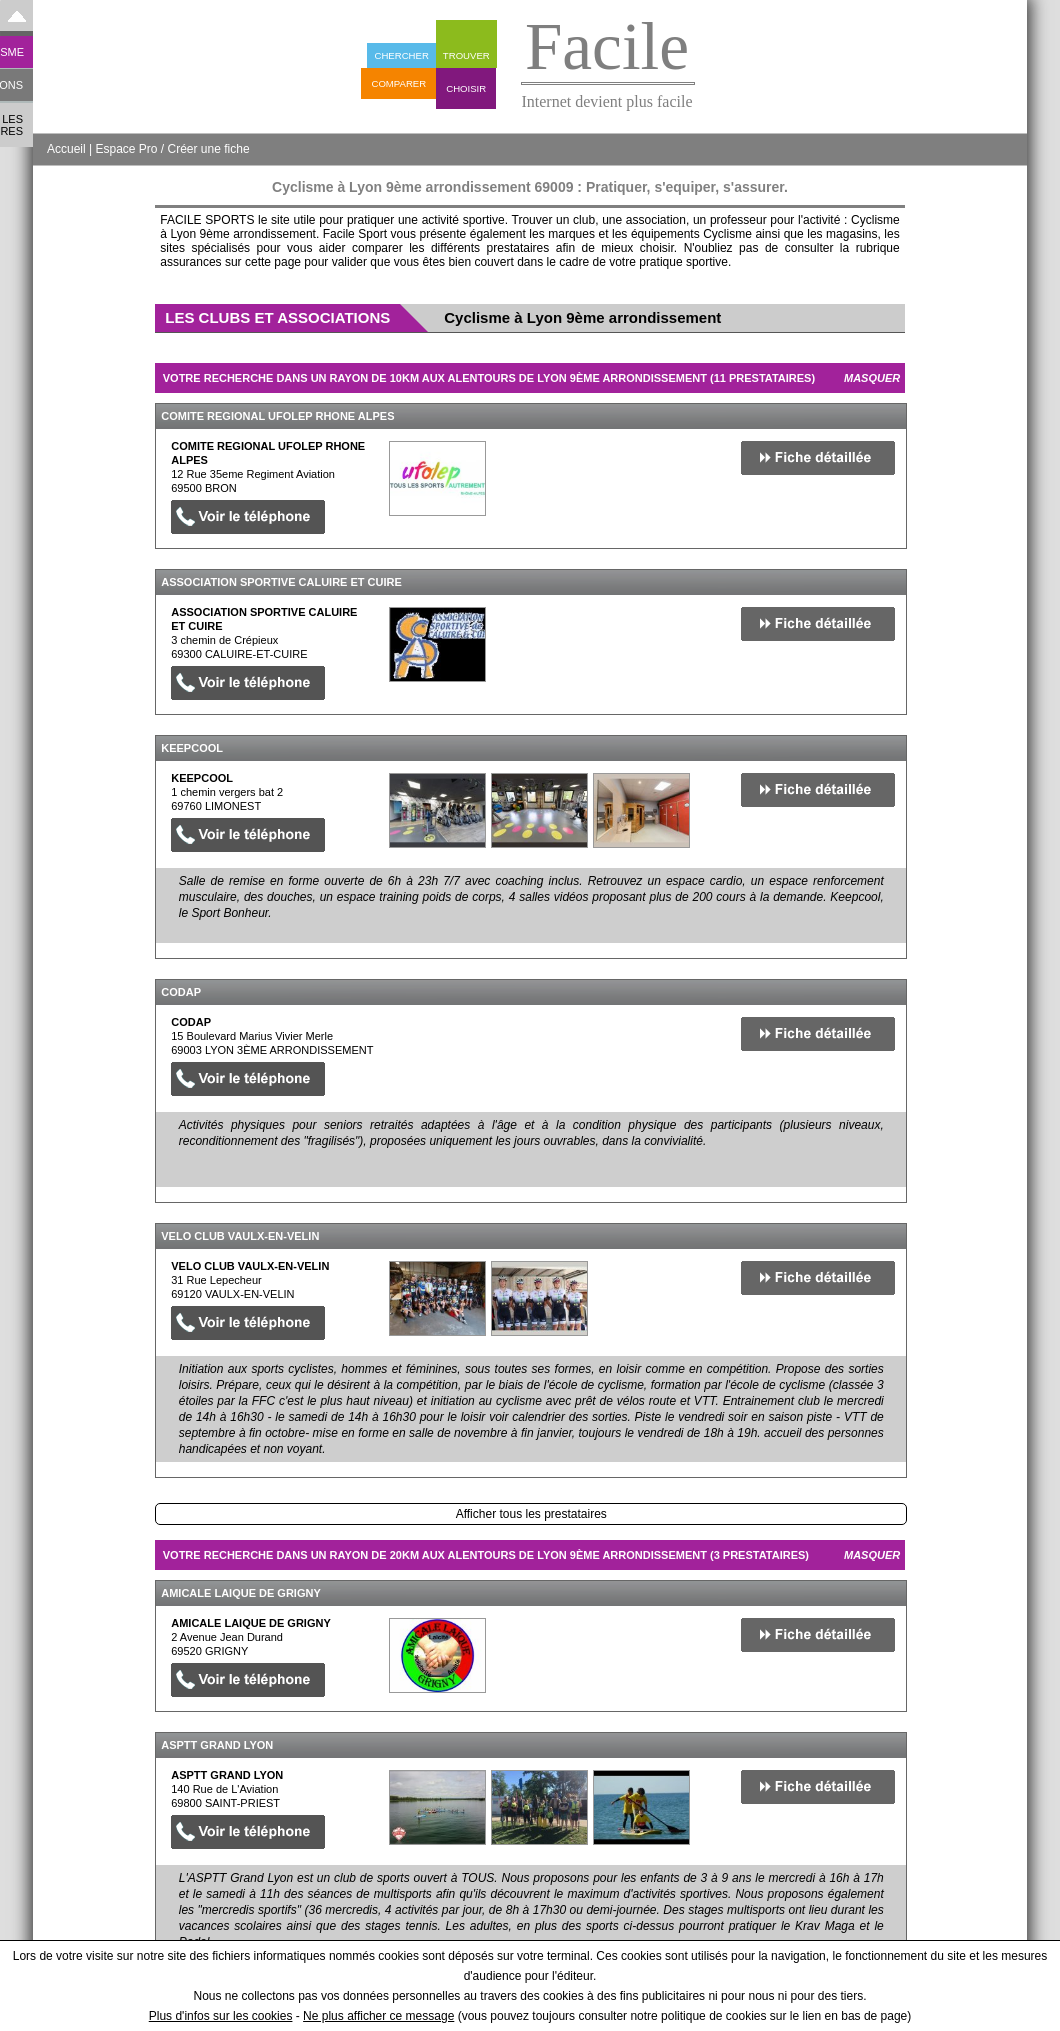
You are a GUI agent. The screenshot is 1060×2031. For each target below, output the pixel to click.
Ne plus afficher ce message (378, 2016)
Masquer (872, 378)
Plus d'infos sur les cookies (221, 2016)
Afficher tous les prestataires (531, 1514)
